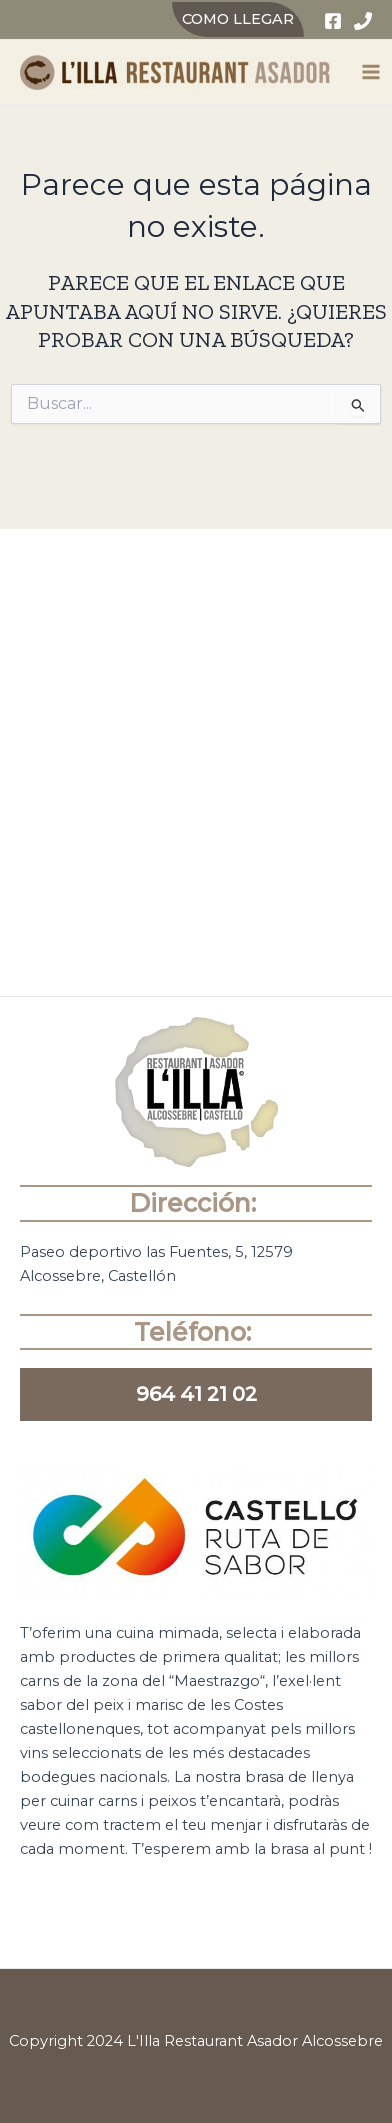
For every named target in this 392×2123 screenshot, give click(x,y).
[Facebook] (333, 21)
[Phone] (363, 21)
